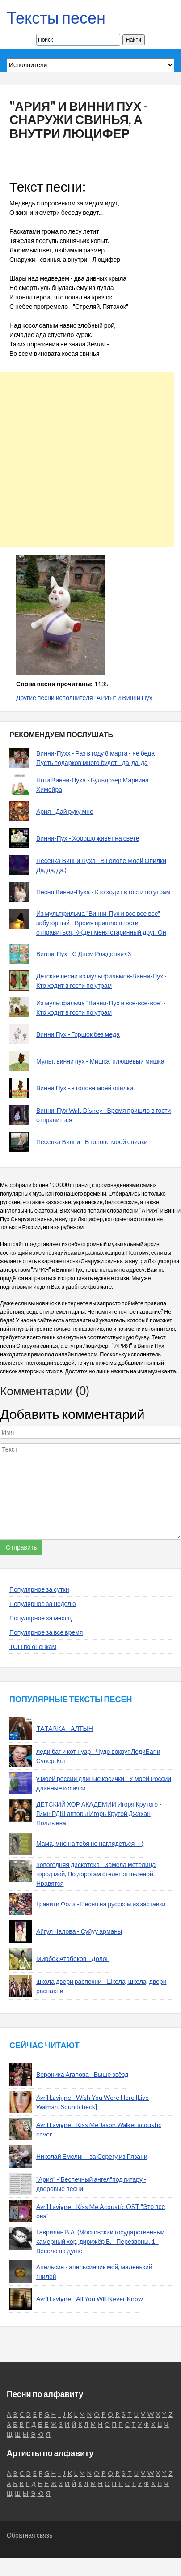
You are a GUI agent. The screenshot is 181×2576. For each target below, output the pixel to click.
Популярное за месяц (40, 1618)
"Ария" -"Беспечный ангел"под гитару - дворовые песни (91, 2183)
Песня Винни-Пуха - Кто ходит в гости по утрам (103, 892)
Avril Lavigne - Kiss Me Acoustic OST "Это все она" (100, 2211)
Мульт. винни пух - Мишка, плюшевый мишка (100, 1061)
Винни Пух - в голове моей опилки (84, 1088)
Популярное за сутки (39, 1589)
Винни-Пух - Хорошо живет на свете (87, 838)
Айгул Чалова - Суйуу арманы (79, 1931)
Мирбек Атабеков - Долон (72, 1958)
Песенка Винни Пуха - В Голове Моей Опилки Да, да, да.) (101, 865)
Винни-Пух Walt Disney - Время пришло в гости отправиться (103, 1115)
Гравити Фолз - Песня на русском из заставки (100, 1904)
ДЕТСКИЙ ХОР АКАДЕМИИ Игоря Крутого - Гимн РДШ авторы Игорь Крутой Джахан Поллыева (98, 1813)
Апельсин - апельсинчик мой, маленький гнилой (94, 2271)
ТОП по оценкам (32, 1646)
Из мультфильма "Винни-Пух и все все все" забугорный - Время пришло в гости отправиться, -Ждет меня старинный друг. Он (101, 923)
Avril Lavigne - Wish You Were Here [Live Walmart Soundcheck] (92, 2101)
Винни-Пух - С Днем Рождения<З (83, 953)
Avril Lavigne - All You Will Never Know (89, 2299)
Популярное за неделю (42, 1603)
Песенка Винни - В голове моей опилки (91, 1141)
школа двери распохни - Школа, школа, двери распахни (101, 1986)
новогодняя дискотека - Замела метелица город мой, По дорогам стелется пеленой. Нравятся (96, 1874)
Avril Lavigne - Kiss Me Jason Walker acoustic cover (98, 2129)
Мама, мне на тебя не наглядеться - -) (89, 1843)
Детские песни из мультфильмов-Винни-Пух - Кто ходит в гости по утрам (101, 980)
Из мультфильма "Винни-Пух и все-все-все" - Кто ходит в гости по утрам (100, 1007)
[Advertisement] (87, 459)
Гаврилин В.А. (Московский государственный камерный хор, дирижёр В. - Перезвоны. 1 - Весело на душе (100, 2241)
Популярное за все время (46, 1632)
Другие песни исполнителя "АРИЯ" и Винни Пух (84, 697)
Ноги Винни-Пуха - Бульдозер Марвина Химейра (92, 784)
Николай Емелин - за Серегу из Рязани (91, 2156)
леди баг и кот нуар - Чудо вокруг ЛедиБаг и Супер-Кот (98, 1755)
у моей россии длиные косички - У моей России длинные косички (103, 1783)
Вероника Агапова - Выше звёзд (82, 2074)
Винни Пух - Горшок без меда (78, 1034)
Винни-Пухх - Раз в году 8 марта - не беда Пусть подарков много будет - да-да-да (95, 757)
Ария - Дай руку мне (64, 811)
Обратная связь (29, 2535)
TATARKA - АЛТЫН (64, 1728)
